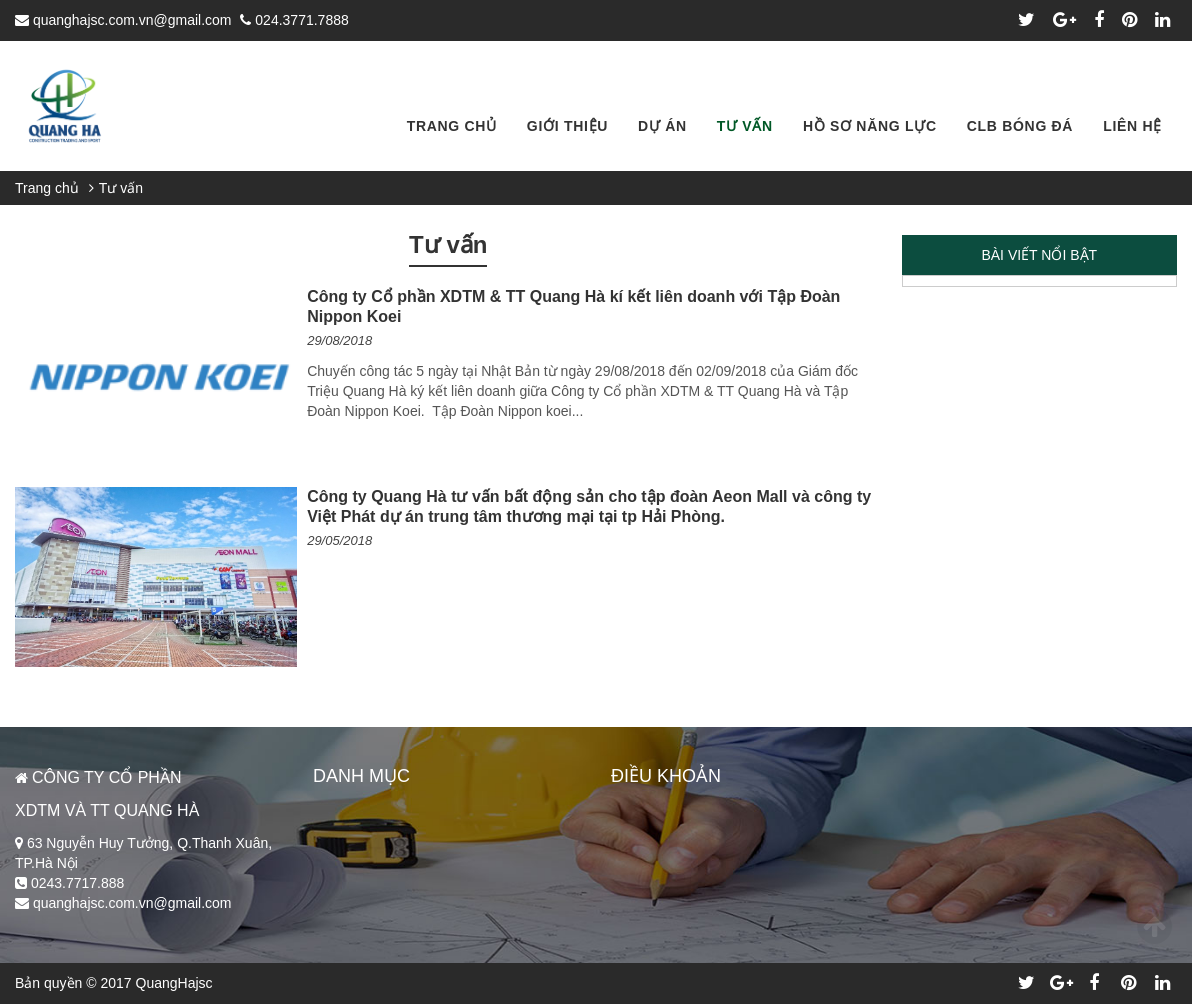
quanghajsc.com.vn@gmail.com (123, 20)
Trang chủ (47, 188)
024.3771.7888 (294, 20)
